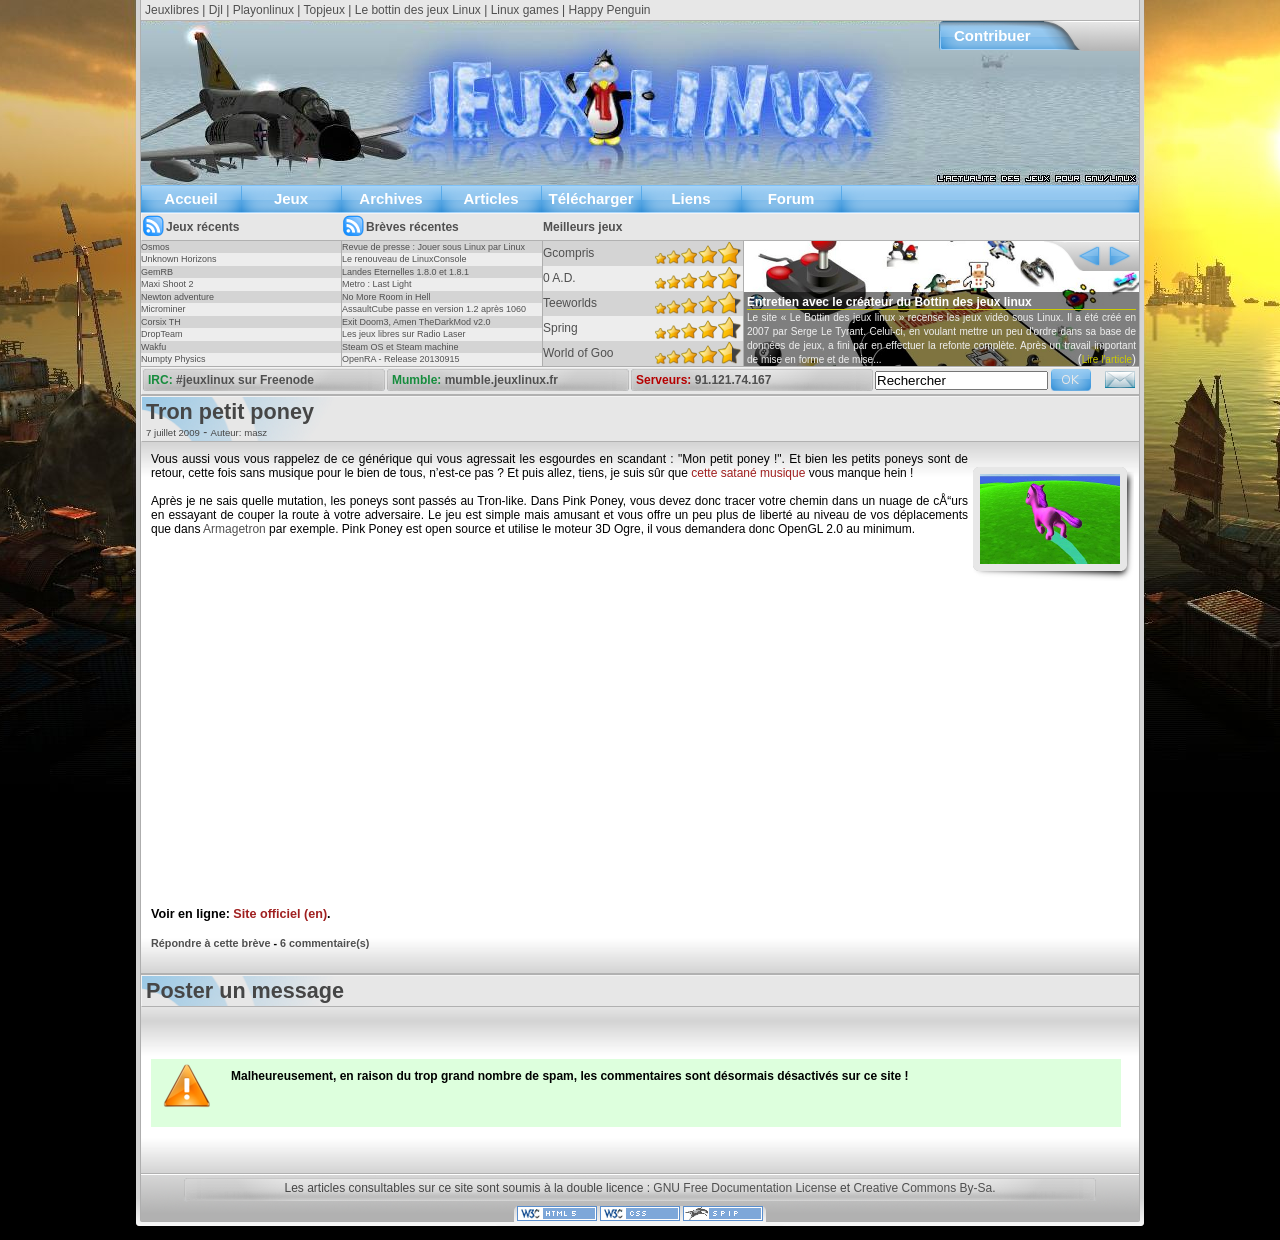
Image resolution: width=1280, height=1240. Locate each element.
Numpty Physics (173, 359)
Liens (690, 198)
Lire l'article (1107, 359)
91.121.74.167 (733, 380)
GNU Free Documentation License (744, 1188)
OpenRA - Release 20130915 (401, 359)
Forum (791, 198)
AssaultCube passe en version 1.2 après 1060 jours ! (434, 315)
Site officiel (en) (280, 914)
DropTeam (162, 334)
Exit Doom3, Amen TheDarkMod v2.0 (416, 322)
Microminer (163, 309)
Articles (490, 198)
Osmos (155, 247)
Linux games (525, 10)
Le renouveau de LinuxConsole (404, 259)
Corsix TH (161, 322)
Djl (216, 10)
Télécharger (590, 198)
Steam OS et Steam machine (400, 347)
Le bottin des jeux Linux (418, 10)
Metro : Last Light (377, 284)
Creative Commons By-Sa (922, 1188)
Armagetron (234, 529)
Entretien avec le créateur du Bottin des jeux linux (889, 302)
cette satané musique (748, 473)
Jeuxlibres (172, 10)
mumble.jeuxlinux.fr (501, 380)
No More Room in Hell (386, 297)
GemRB (157, 272)
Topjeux (324, 10)
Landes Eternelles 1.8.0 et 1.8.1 (405, 272)
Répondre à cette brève (210, 943)
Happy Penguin (609, 10)
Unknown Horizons (179, 259)
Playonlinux (263, 10)
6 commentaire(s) (324, 943)
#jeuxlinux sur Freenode (245, 380)
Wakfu (153, 347)
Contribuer (992, 35)
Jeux (291, 198)
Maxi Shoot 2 (167, 284)
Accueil (190, 198)
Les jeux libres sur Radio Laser (404, 334)
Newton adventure (177, 297)
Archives (390, 198)
